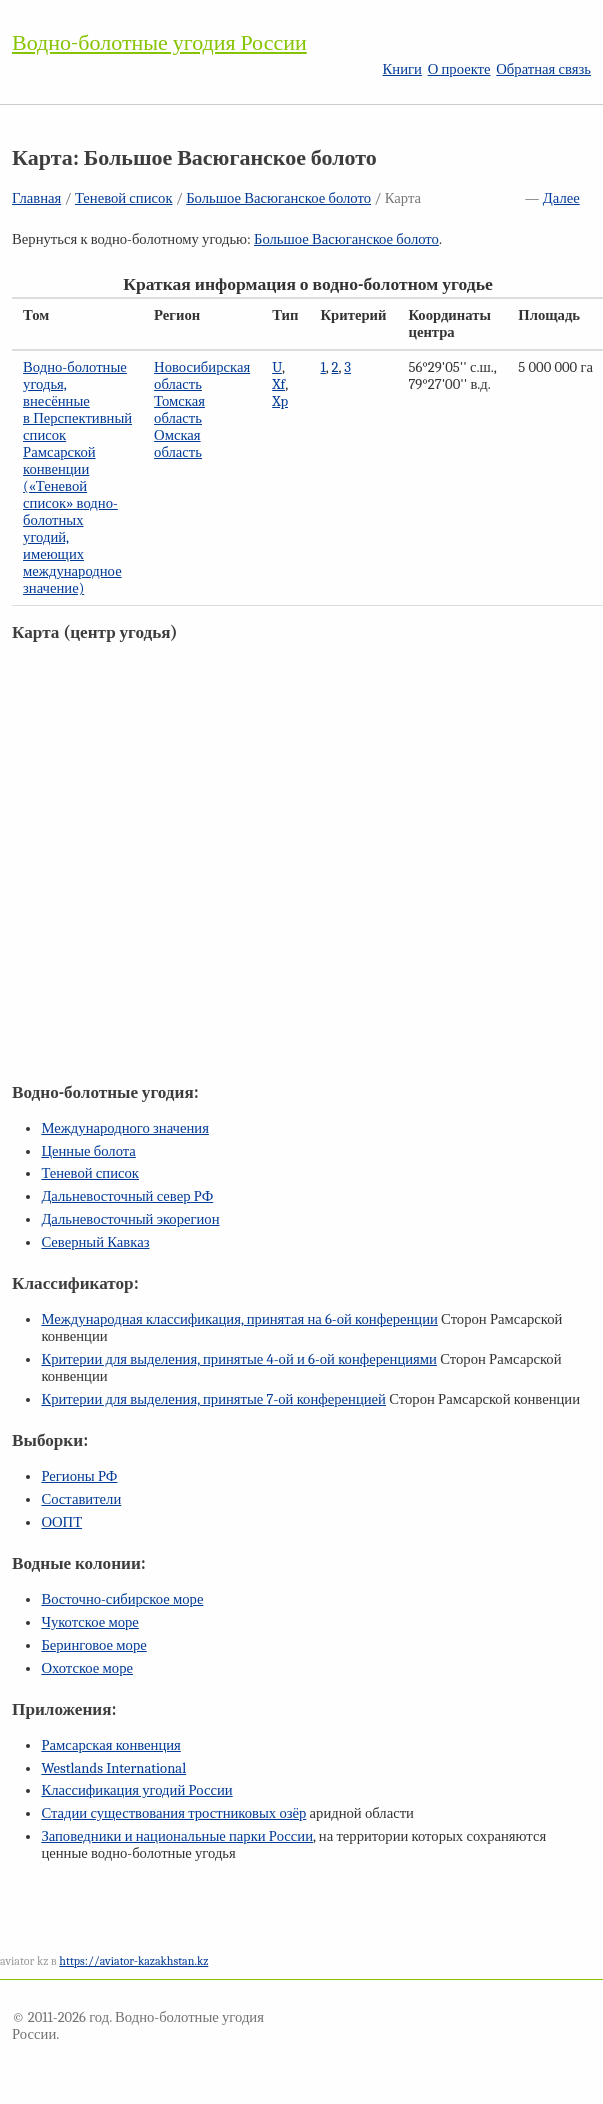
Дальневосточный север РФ (127, 1196)
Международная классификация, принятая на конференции (239, 1319)
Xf (278, 384)
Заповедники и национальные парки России (177, 1836)
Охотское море (87, 1668)
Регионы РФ (79, 1476)
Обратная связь (543, 69)
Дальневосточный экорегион (130, 1219)
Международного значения (125, 1128)
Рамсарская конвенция (110, 1745)
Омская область (178, 444)
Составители (81, 1499)
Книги (402, 69)
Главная (36, 198)
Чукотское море (90, 1622)
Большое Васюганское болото (278, 198)
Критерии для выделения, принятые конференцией (213, 1399)
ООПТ (61, 1522)
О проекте (459, 69)
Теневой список (124, 198)
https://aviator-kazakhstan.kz (133, 1961)
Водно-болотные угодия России (159, 43)
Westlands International (113, 1768)
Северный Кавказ (95, 1242)
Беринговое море (93, 1645)
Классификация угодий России (136, 1790)
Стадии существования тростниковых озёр (173, 1813)
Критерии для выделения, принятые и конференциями (239, 1359)
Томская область (179, 410)
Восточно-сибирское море (122, 1599)
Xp (280, 401)
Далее (561, 198)
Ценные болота (88, 1151)
